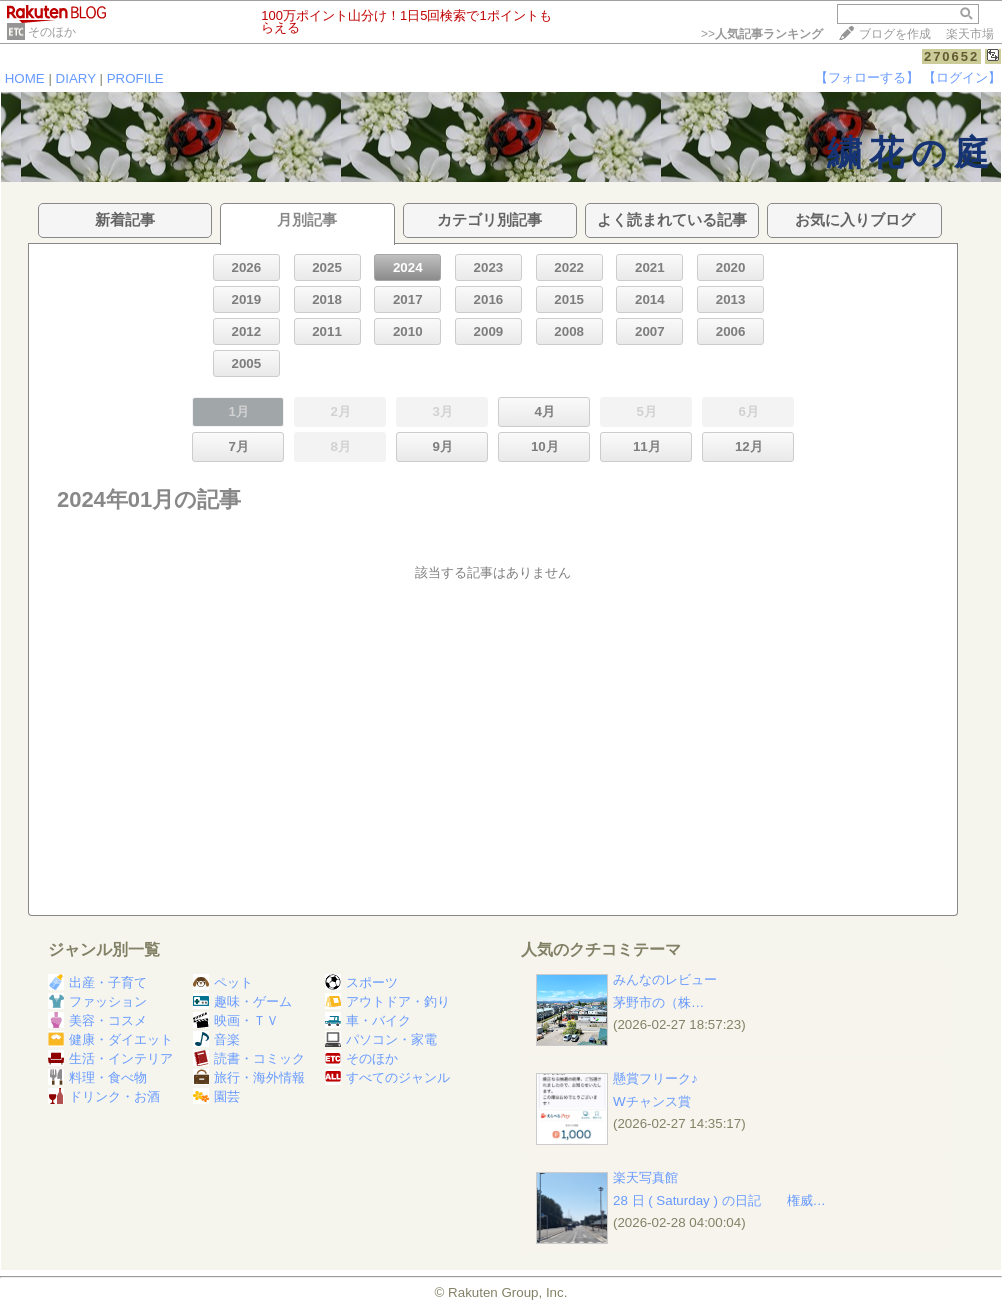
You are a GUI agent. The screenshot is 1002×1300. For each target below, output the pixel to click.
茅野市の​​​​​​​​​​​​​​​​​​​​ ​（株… (658, 1002)
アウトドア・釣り (387, 1001)
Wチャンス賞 (652, 1101)
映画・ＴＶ (236, 1020)
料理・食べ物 (97, 1077)
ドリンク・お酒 (104, 1096)
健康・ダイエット (110, 1039)
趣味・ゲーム (242, 1001)
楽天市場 (970, 34)
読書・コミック (249, 1058)
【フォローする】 (867, 77)
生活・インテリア (110, 1058)
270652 (951, 56)
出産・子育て (97, 982)
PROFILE (135, 78)
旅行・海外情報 (249, 1077)
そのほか (52, 32)
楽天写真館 (645, 1177)
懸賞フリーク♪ (655, 1078)
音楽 (216, 1039)
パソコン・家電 (381, 1039)
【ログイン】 (962, 77)
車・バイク (368, 1020)
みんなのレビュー (665, 979)
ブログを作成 (895, 34)
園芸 (216, 1096)
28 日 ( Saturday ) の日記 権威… (719, 1200)
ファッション (97, 1001)
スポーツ (361, 982)
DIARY (76, 78)
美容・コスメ (97, 1020)
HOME (25, 78)
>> (762, 34)
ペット (223, 982)
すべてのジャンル (387, 1077)
